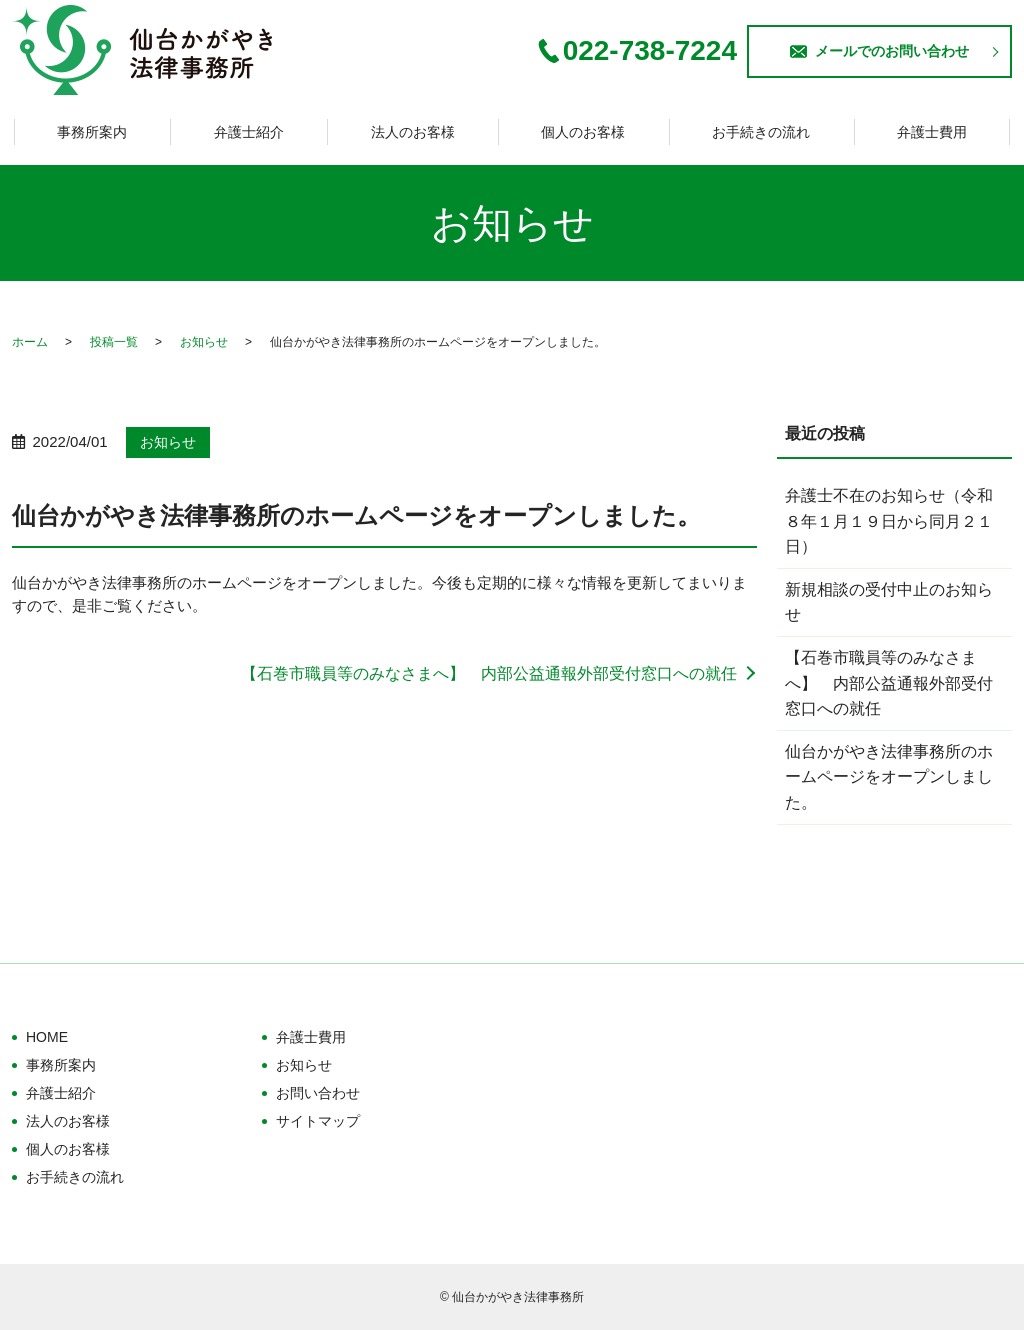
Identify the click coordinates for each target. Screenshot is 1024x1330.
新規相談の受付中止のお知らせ (889, 602)
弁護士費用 (932, 132)
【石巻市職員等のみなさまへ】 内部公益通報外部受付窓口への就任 (489, 673)
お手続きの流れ (761, 132)
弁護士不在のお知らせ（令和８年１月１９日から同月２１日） (889, 521)
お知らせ (204, 342)
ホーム (30, 342)
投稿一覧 (114, 342)
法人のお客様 (413, 132)
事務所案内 (92, 132)
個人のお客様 (583, 132)
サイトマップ (318, 1121)
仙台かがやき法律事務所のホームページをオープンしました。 (889, 777)
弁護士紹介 (249, 132)
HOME (47, 1037)
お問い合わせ (318, 1093)
